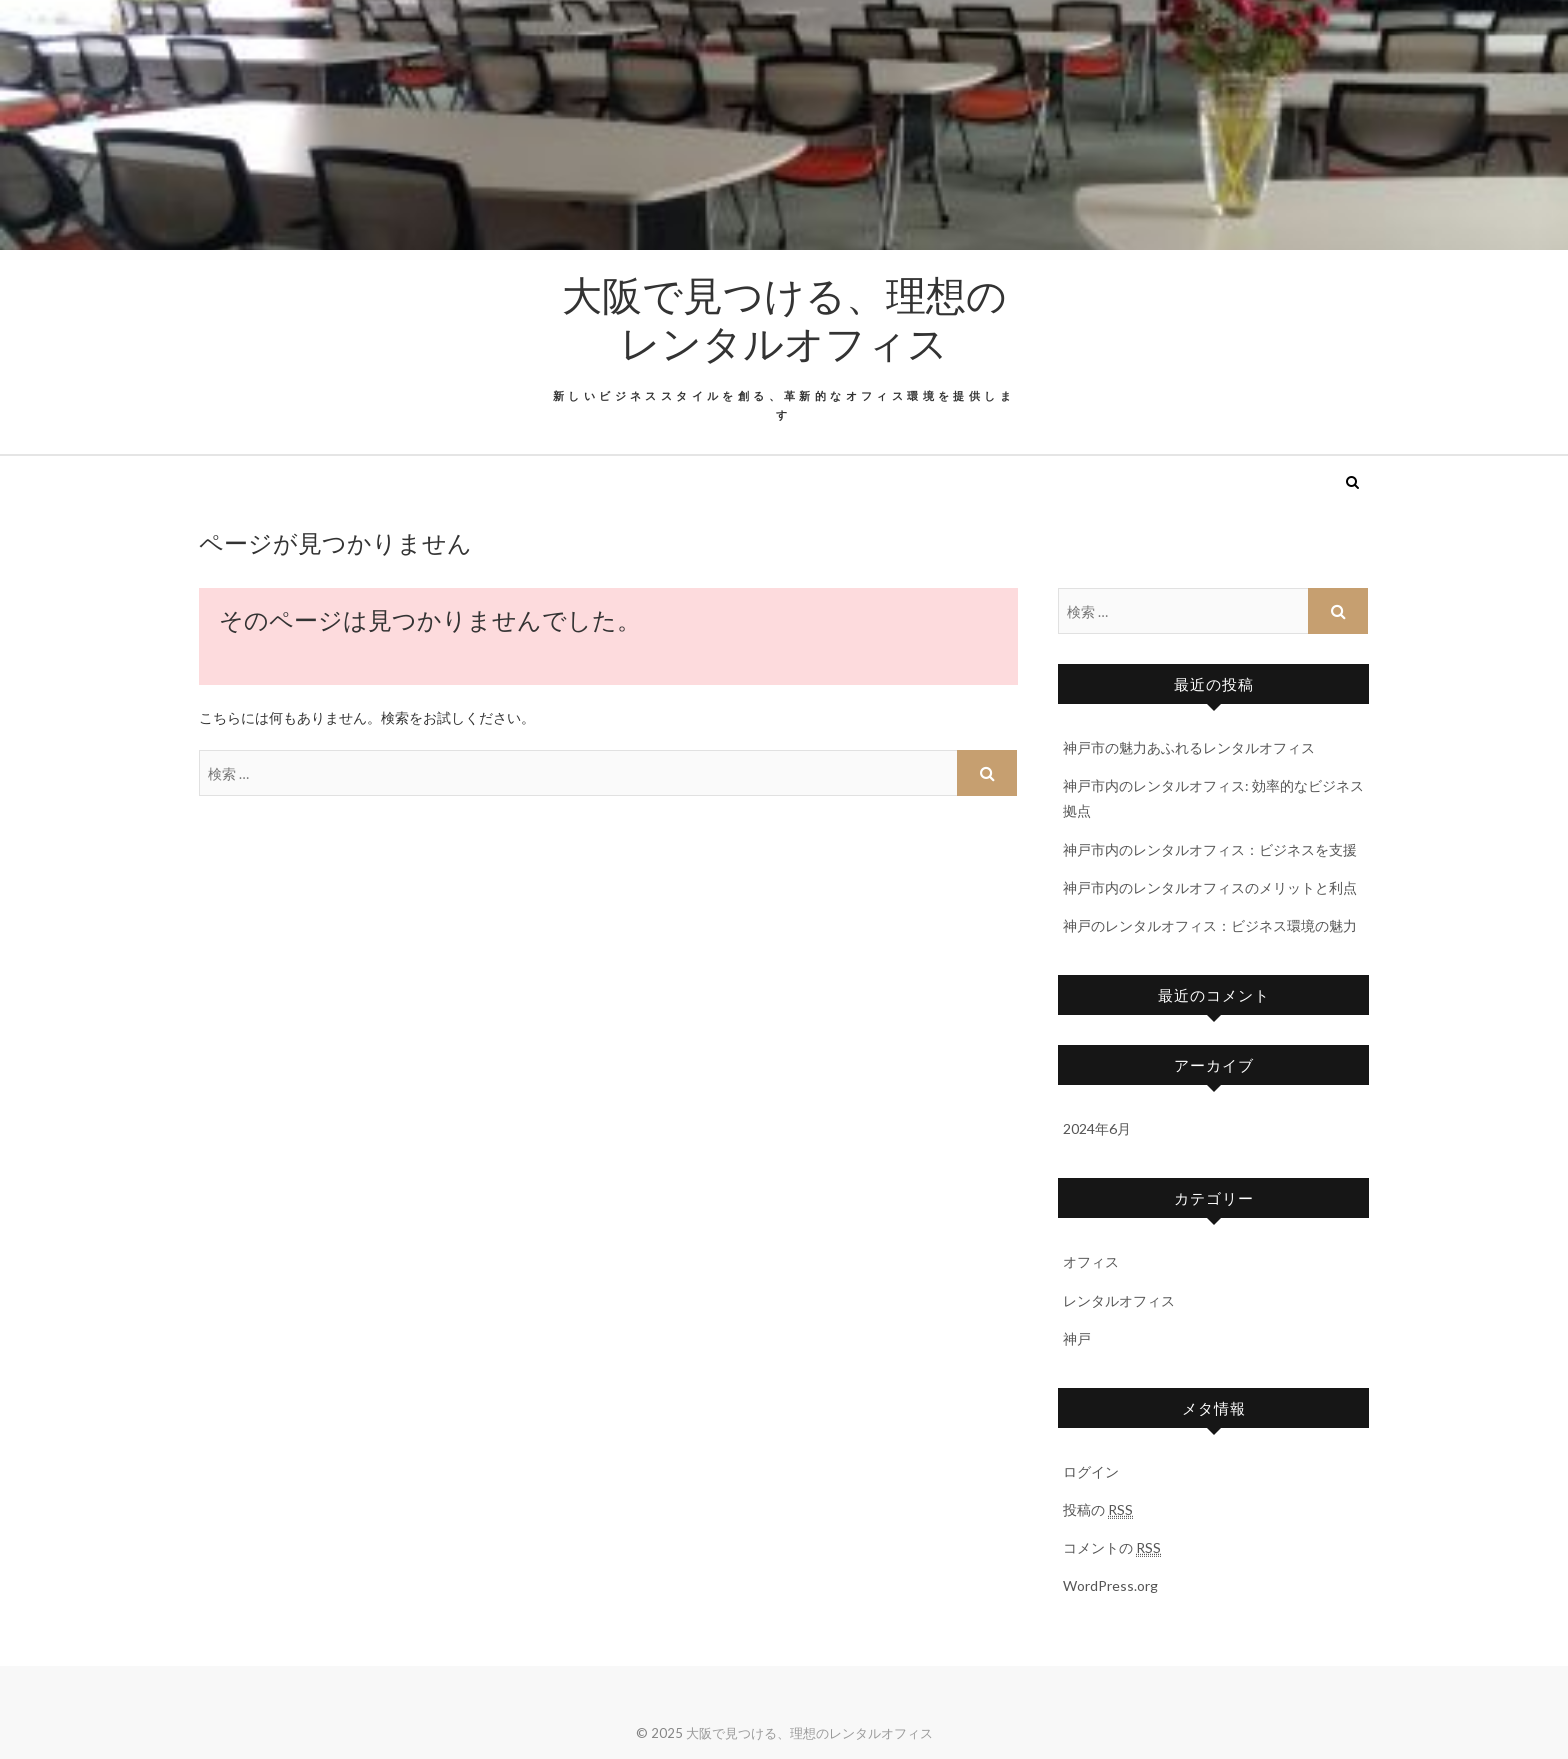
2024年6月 (1097, 1128)
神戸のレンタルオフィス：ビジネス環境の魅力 (1210, 925)
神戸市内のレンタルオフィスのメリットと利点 (1210, 887)
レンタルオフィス (1119, 1300)
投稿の (1098, 1510)
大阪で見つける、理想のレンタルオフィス (784, 318)
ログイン (1091, 1471)
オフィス (1091, 1261)
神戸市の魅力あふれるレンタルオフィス (1189, 747)
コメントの (1112, 1548)
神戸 (1077, 1338)
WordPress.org (1110, 1585)
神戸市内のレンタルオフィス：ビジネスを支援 (1210, 849)
